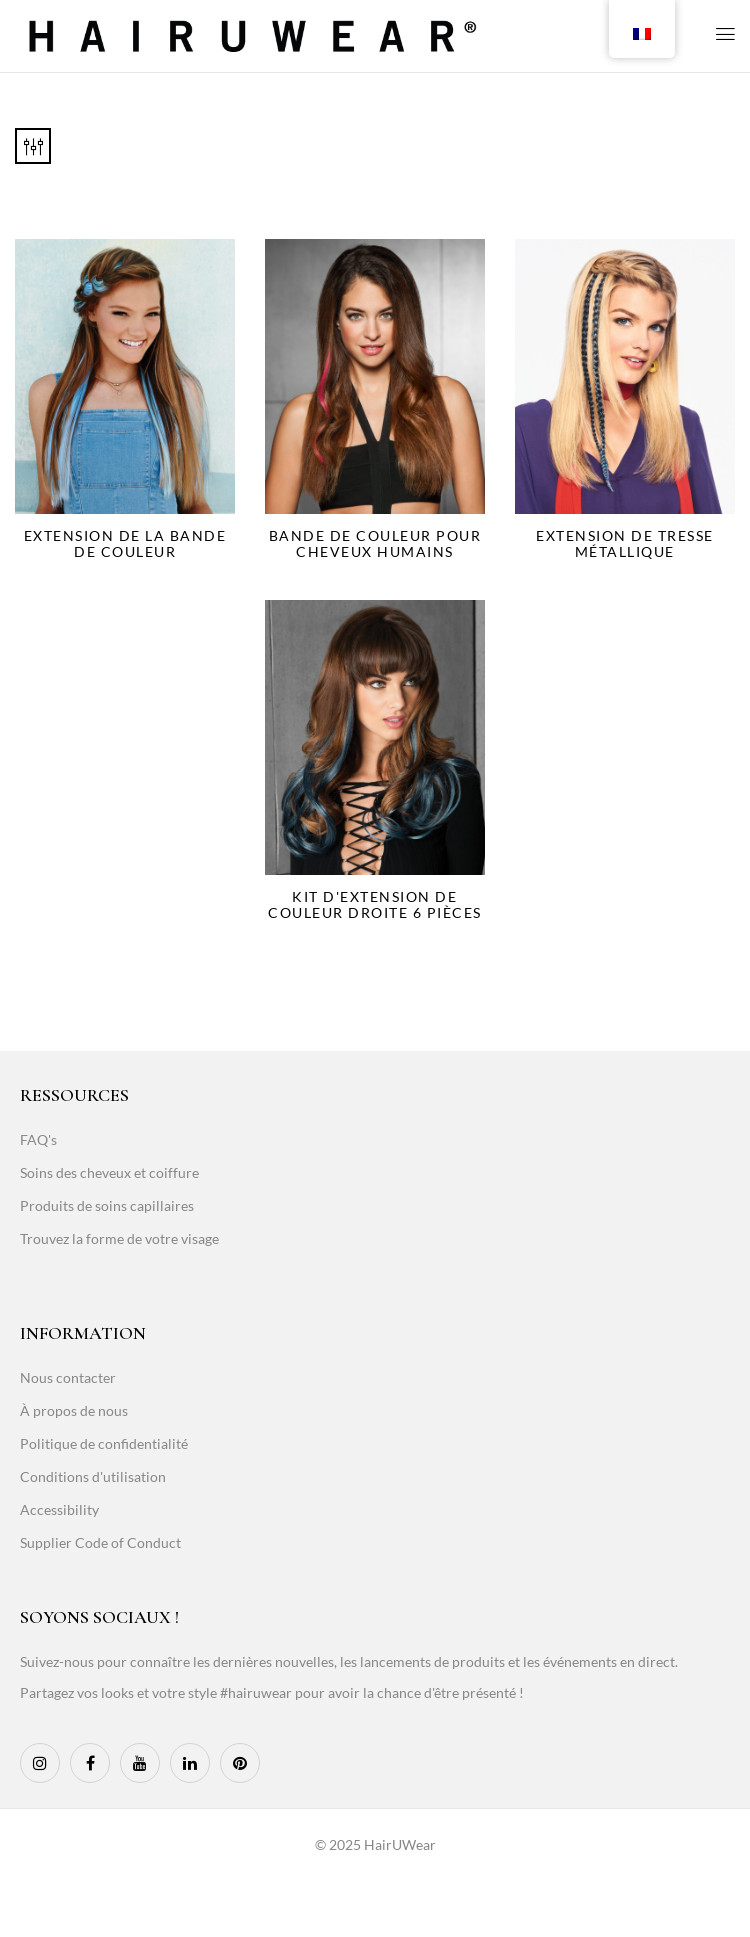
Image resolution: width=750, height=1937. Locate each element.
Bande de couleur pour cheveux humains (375, 543)
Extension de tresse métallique (625, 543)
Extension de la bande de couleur (125, 543)
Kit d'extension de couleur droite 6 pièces (375, 904)
